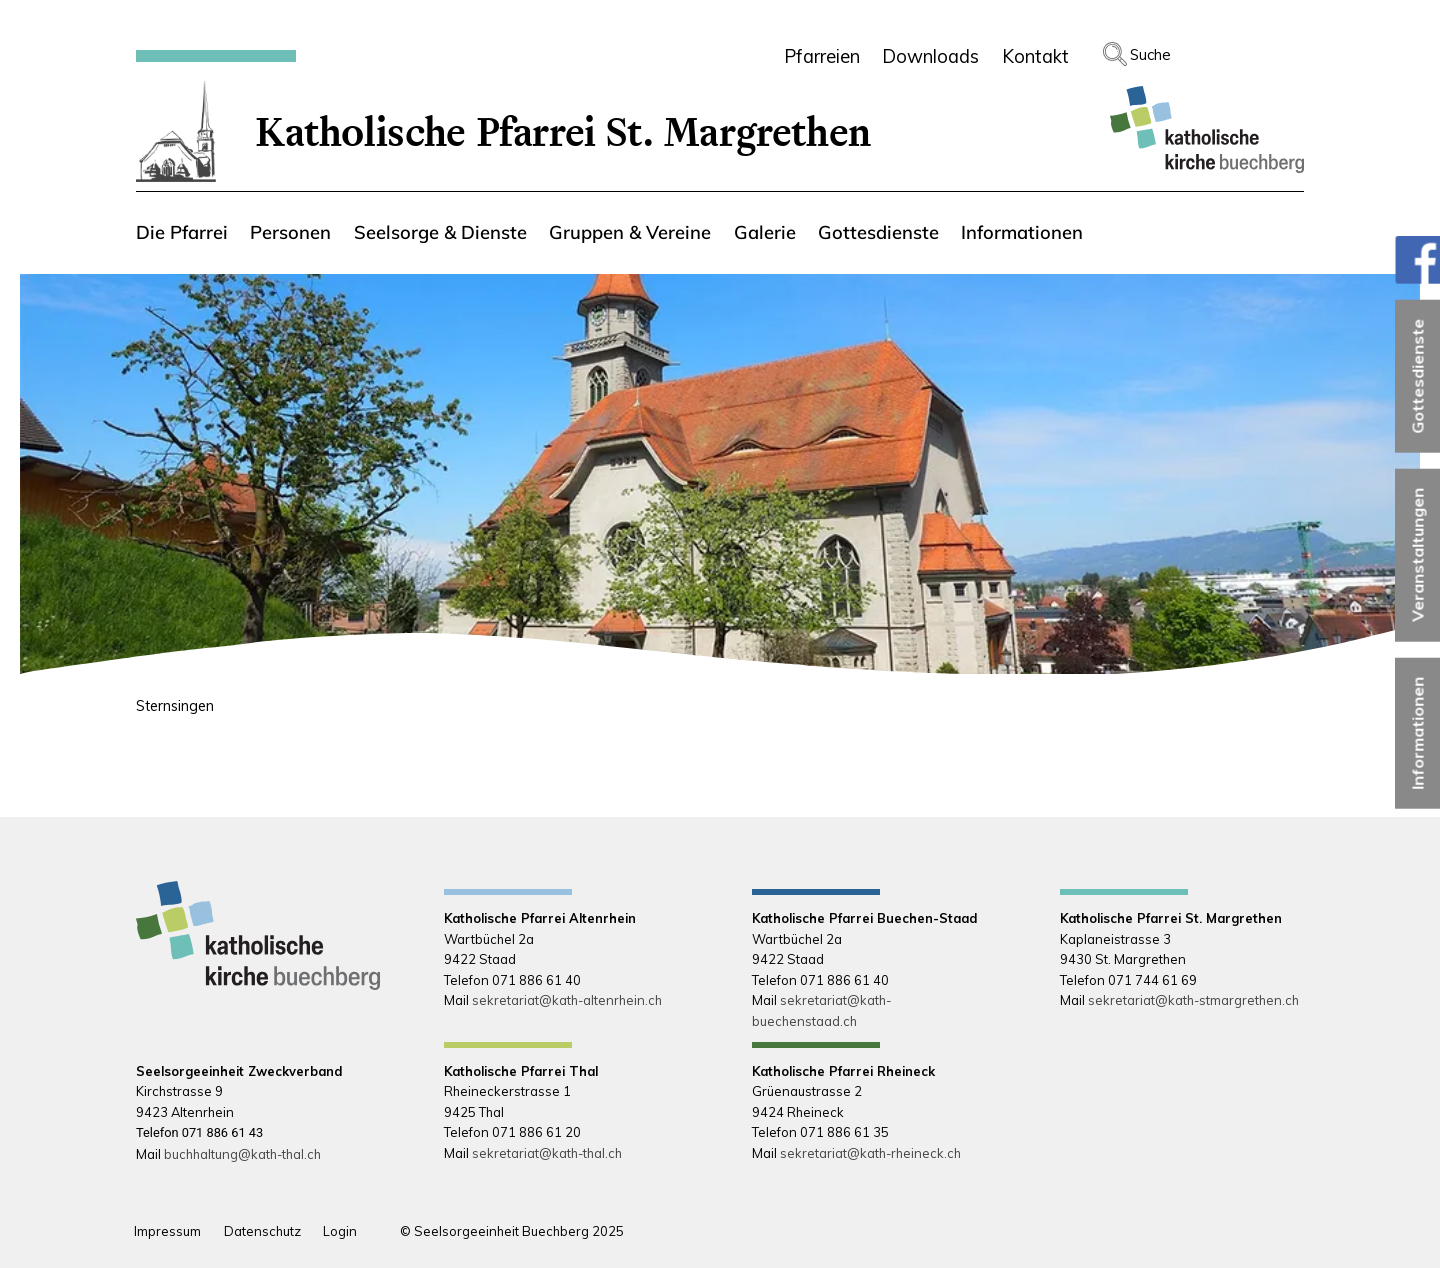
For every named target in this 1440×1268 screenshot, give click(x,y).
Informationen (1417, 732)
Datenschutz (262, 1231)
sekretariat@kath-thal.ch (547, 1153)
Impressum (167, 1231)
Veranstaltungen (1417, 555)
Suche (1150, 54)
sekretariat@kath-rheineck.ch (870, 1153)
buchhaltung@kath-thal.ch (242, 1154)
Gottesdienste (1417, 375)
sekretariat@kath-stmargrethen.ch (1193, 1000)
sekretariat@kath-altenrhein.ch (567, 1000)
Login (340, 1231)
